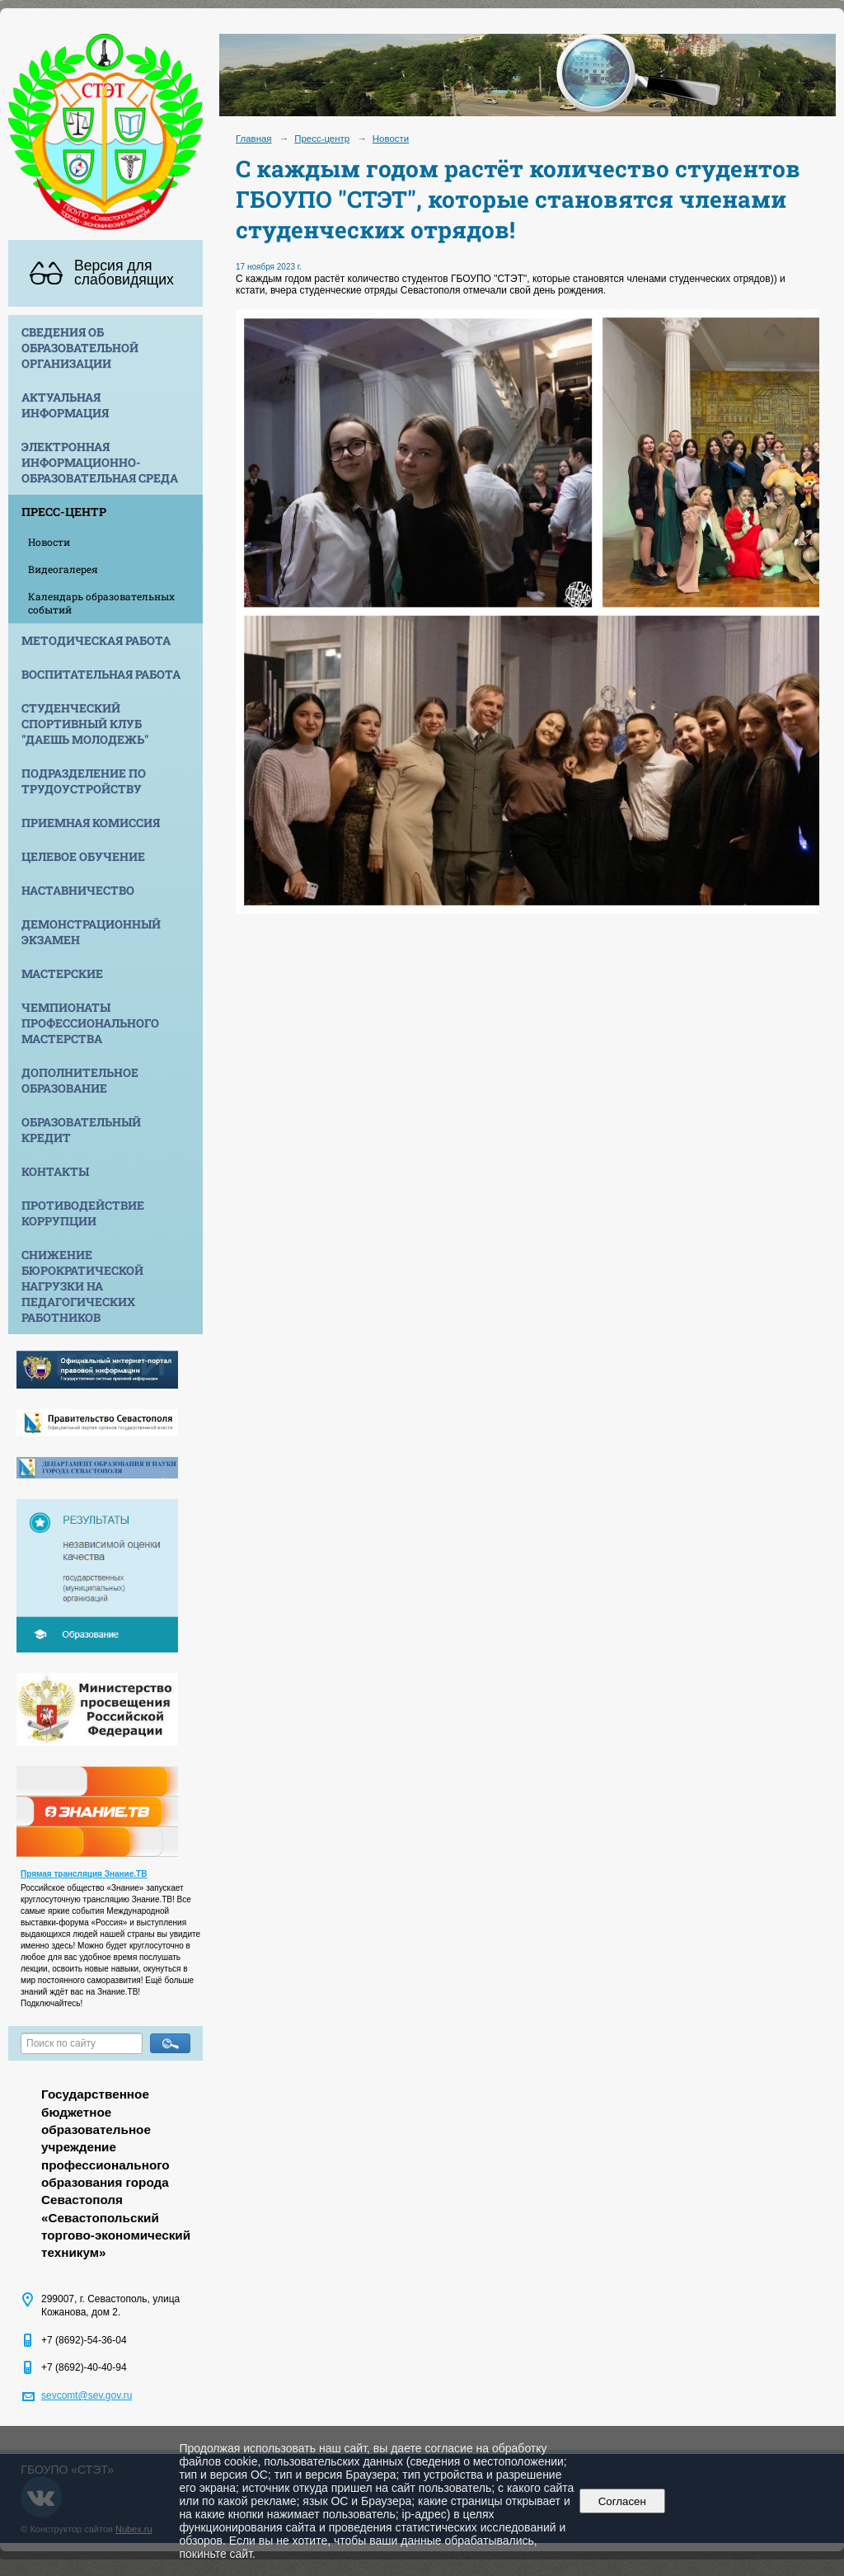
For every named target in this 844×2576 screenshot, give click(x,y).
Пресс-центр (63, 511)
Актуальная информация (65, 405)
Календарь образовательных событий (101, 603)
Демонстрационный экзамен (91, 931)
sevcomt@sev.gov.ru (86, 2395)
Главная (254, 138)
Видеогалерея (63, 569)
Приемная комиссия (90, 822)
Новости (49, 541)
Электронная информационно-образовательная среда (99, 462)
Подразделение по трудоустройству (83, 781)
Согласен (622, 2501)
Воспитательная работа (101, 674)
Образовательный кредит (81, 1129)
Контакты (55, 1171)
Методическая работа (96, 640)
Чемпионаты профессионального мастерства (90, 1022)
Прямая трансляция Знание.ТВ (84, 1873)
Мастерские (62, 973)
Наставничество (77, 890)
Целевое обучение (83, 856)
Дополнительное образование (79, 1080)
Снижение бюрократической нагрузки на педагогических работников (82, 1286)
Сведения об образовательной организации (79, 347)
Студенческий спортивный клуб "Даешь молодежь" (84, 723)
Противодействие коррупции (82, 1213)
